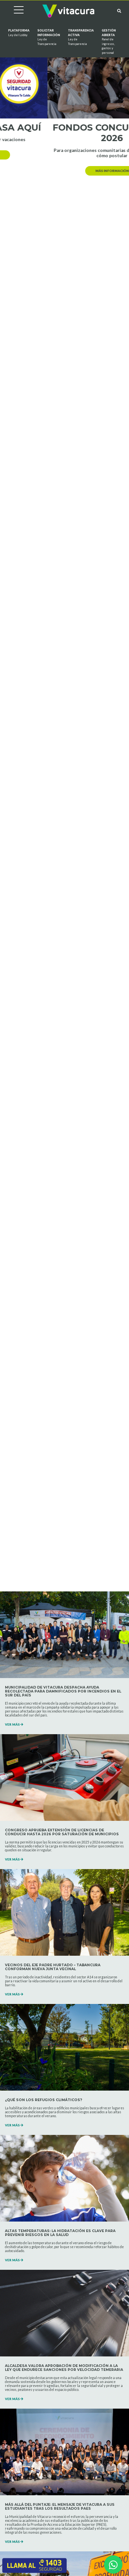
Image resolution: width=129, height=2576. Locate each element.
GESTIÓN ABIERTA (109, 42)
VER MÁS (14, 1724)
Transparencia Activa (81, 37)
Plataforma (19, 33)
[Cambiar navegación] (14, 11)
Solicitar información (48, 37)
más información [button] (64, 155)
